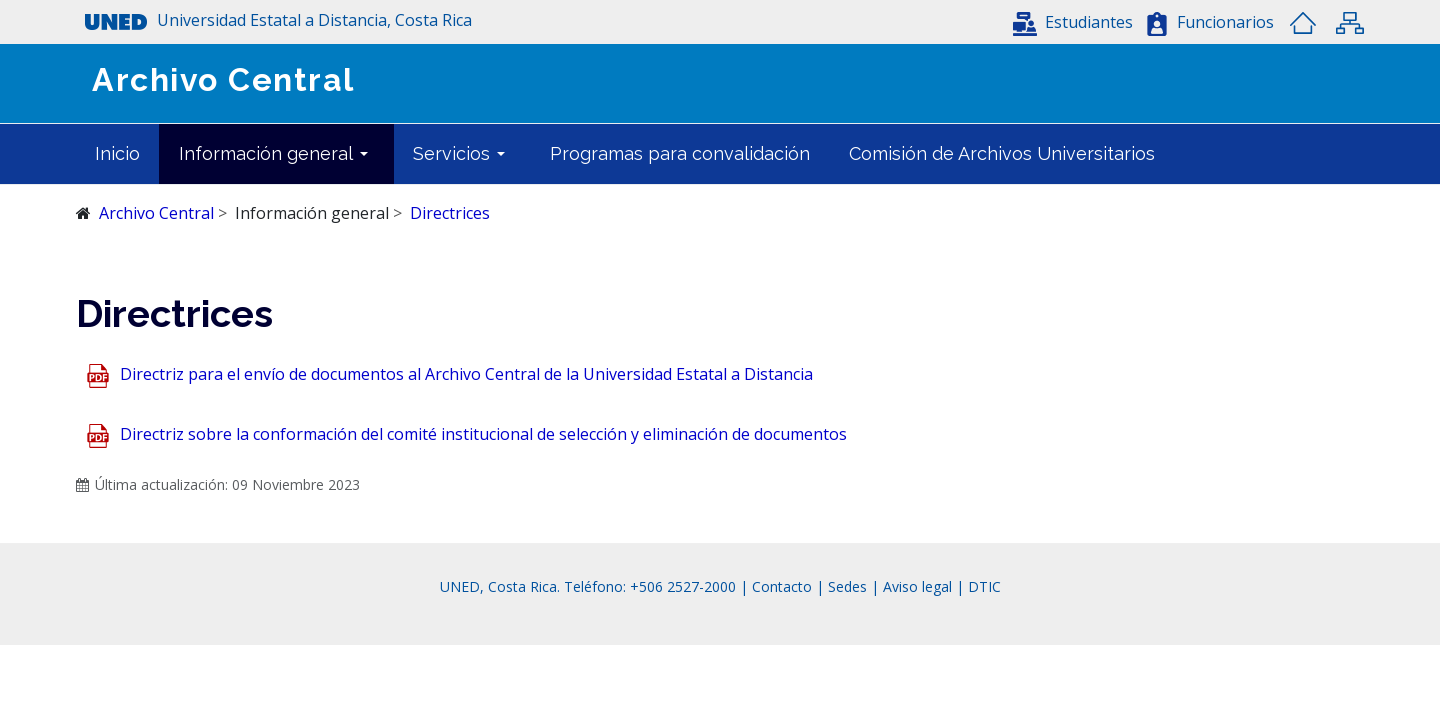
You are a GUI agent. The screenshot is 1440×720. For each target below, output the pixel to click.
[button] (1073, 22)
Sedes (849, 586)
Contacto (784, 586)
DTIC (984, 586)
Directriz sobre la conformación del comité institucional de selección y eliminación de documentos (483, 435)
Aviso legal (917, 586)
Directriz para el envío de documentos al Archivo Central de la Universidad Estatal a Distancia (466, 375)
